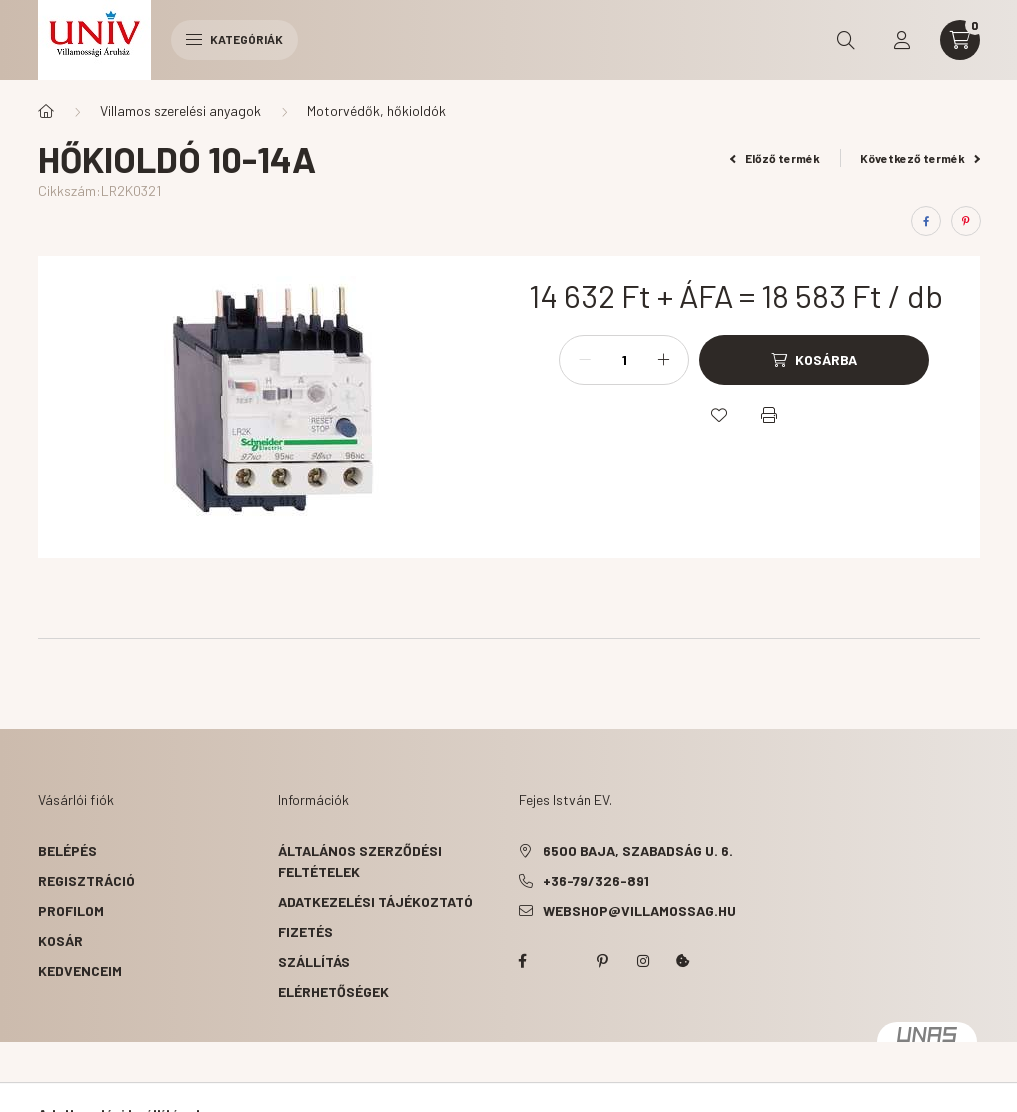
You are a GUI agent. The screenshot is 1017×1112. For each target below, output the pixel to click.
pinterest (603, 961)
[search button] (846, 40)
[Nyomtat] (769, 415)
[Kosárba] (814, 360)
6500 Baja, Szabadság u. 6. (638, 850)
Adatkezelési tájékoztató (375, 901)
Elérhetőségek (333, 991)
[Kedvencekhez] (719, 415)
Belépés (67, 850)
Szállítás (314, 961)
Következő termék (920, 158)
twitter (563, 961)
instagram (643, 961)
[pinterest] (966, 221)
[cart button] (960, 40)
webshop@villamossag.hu (639, 910)
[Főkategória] (46, 111)
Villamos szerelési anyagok (180, 110)
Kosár (60, 940)
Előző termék (775, 158)
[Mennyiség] (624, 360)
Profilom (71, 910)
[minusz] (585, 360)
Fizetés (305, 931)
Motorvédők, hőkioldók (376, 110)
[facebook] (926, 221)
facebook (523, 961)
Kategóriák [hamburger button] (234, 39)
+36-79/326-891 (596, 880)
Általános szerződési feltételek (360, 861)
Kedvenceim (80, 970)
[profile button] (902, 40)
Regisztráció (86, 880)
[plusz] (663, 360)
